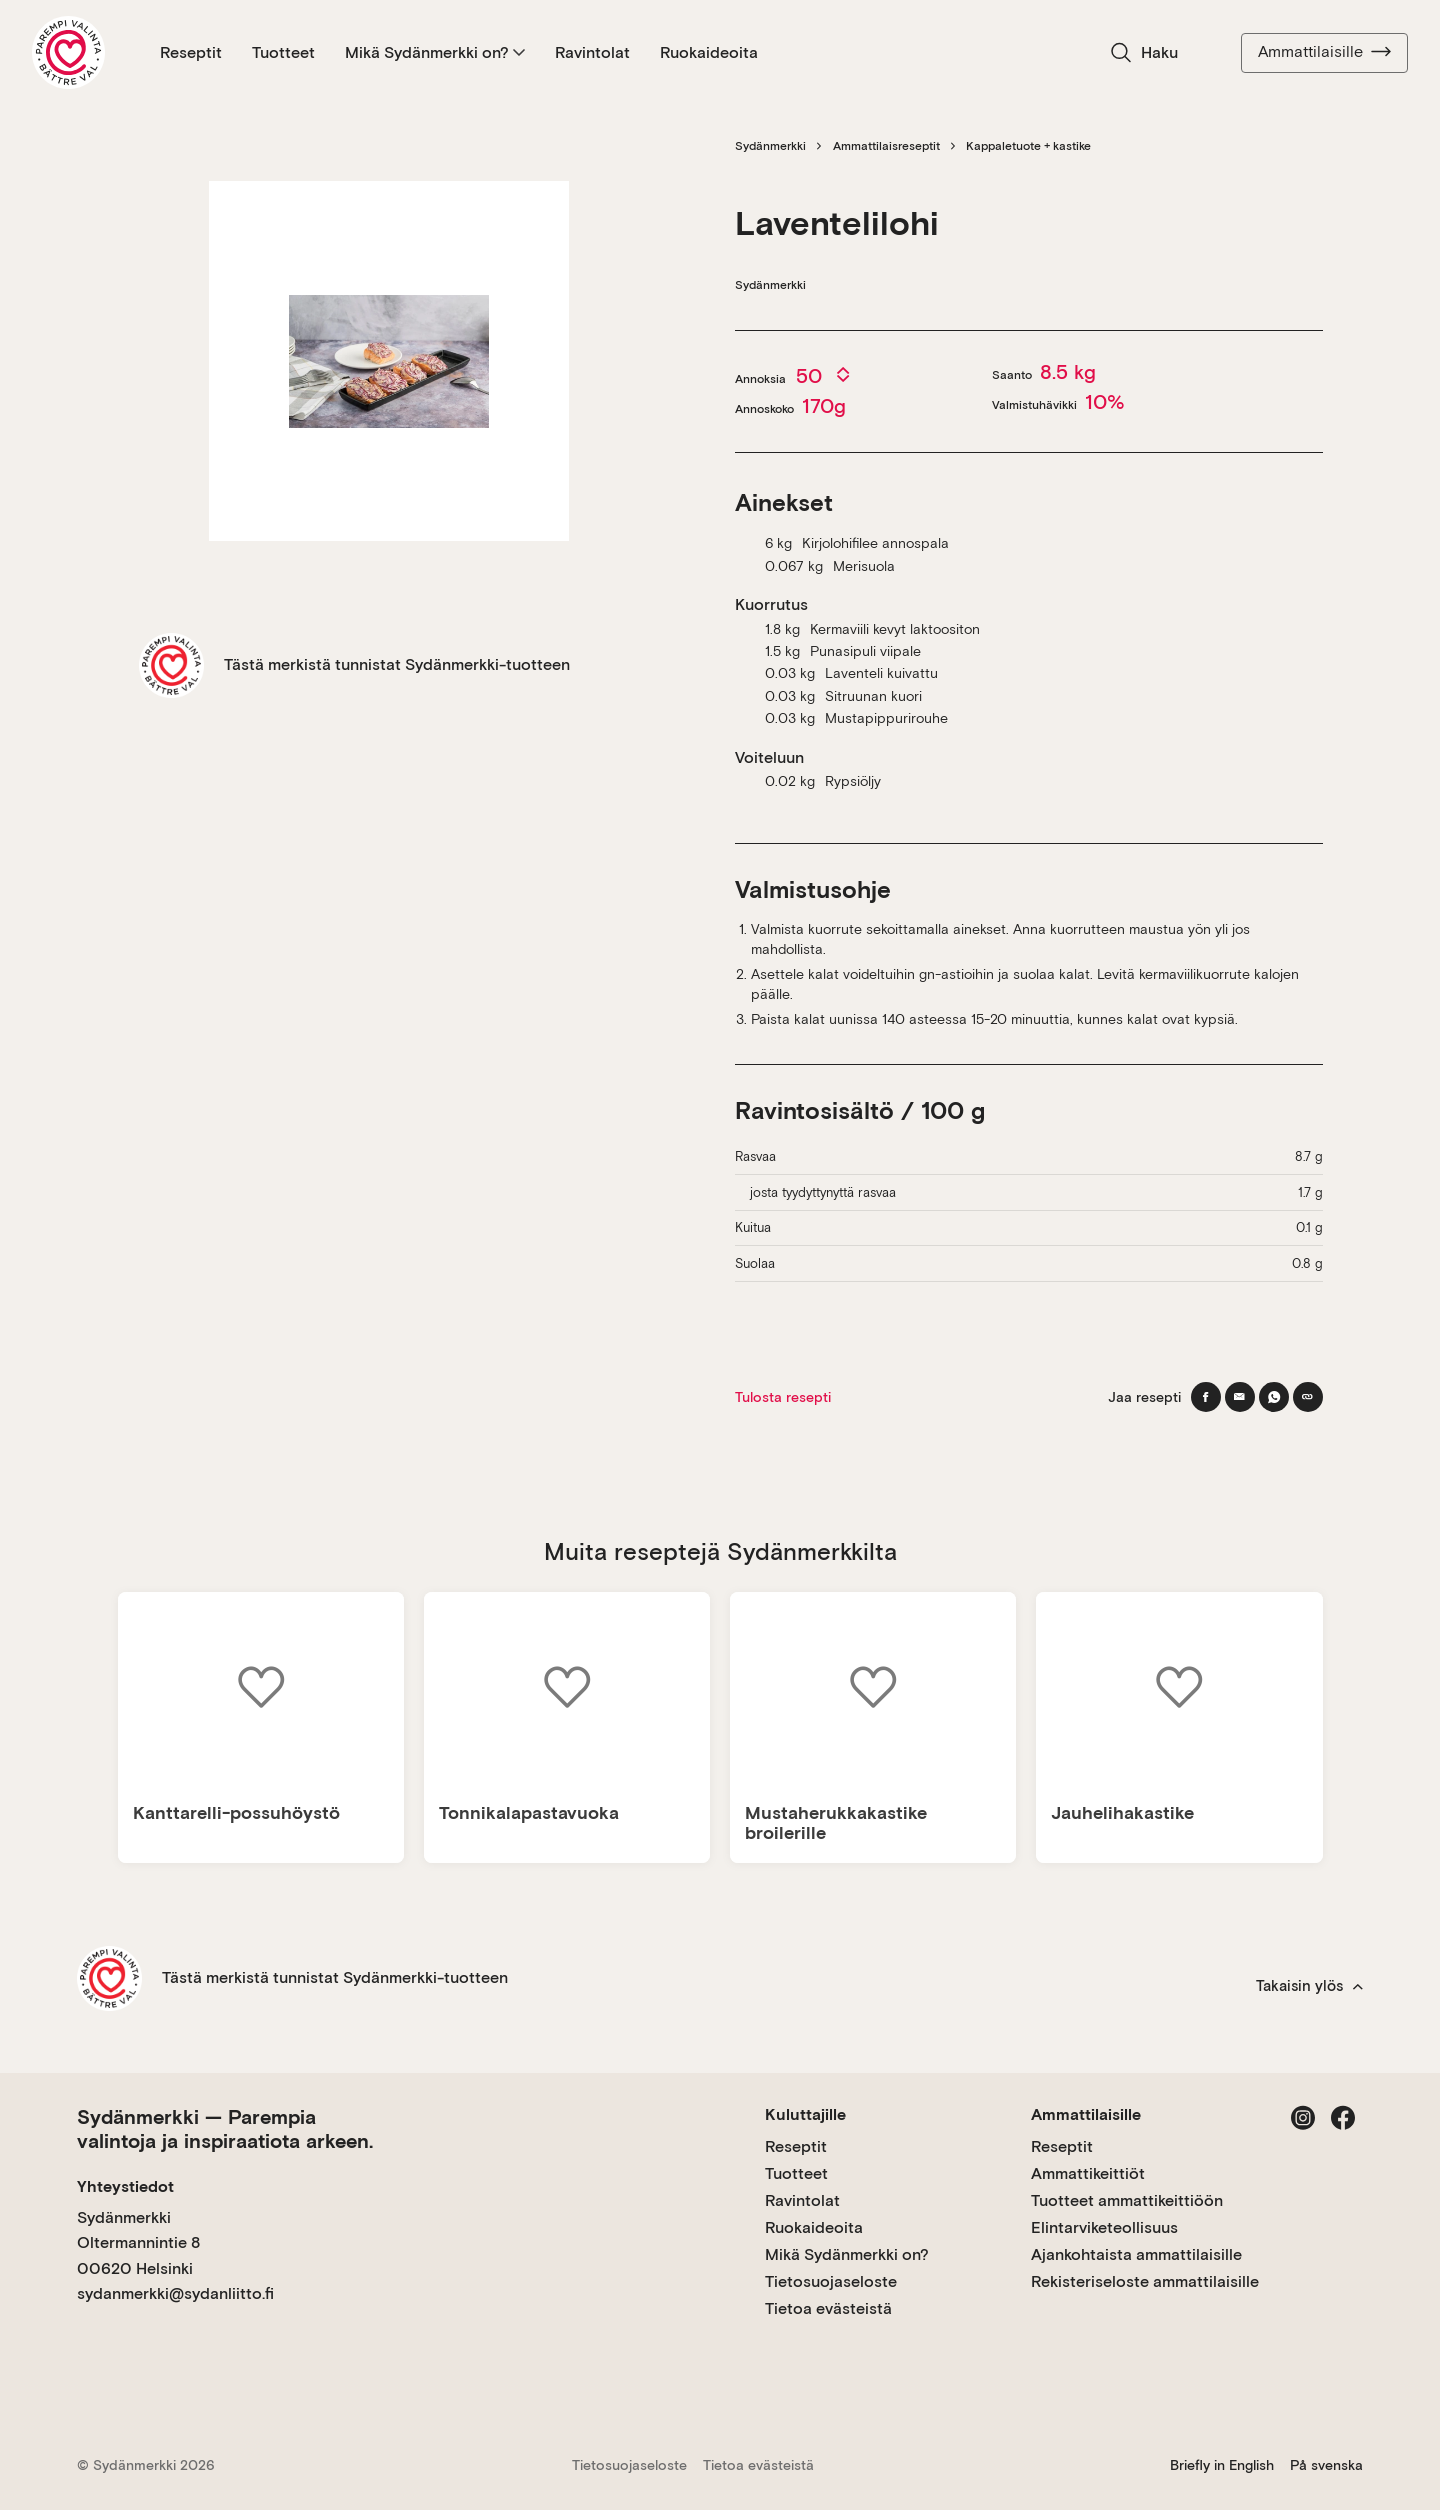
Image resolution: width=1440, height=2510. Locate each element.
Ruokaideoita (709, 52)
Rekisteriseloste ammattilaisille (1145, 2281)
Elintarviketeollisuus (1104, 2227)
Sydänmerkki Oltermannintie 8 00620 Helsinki (138, 2243)
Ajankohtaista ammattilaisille (1136, 2254)
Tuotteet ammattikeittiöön (1127, 2200)
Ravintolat (592, 52)
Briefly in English (1222, 2465)
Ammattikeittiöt (1088, 2173)
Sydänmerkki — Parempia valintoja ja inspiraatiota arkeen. (225, 2129)
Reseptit (191, 52)
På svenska (1326, 2465)
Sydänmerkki (770, 146)
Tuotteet (283, 52)
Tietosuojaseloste (831, 2281)
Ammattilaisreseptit (886, 146)
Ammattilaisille (1324, 52)
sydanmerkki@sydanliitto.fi (175, 2293)
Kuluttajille (805, 2114)
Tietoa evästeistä (828, 2308)
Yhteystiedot (125, 2186)
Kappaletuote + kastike (1028, 146)
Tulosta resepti (783, 1397)
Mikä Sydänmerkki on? (435, 52)
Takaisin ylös (1309, 1986)
